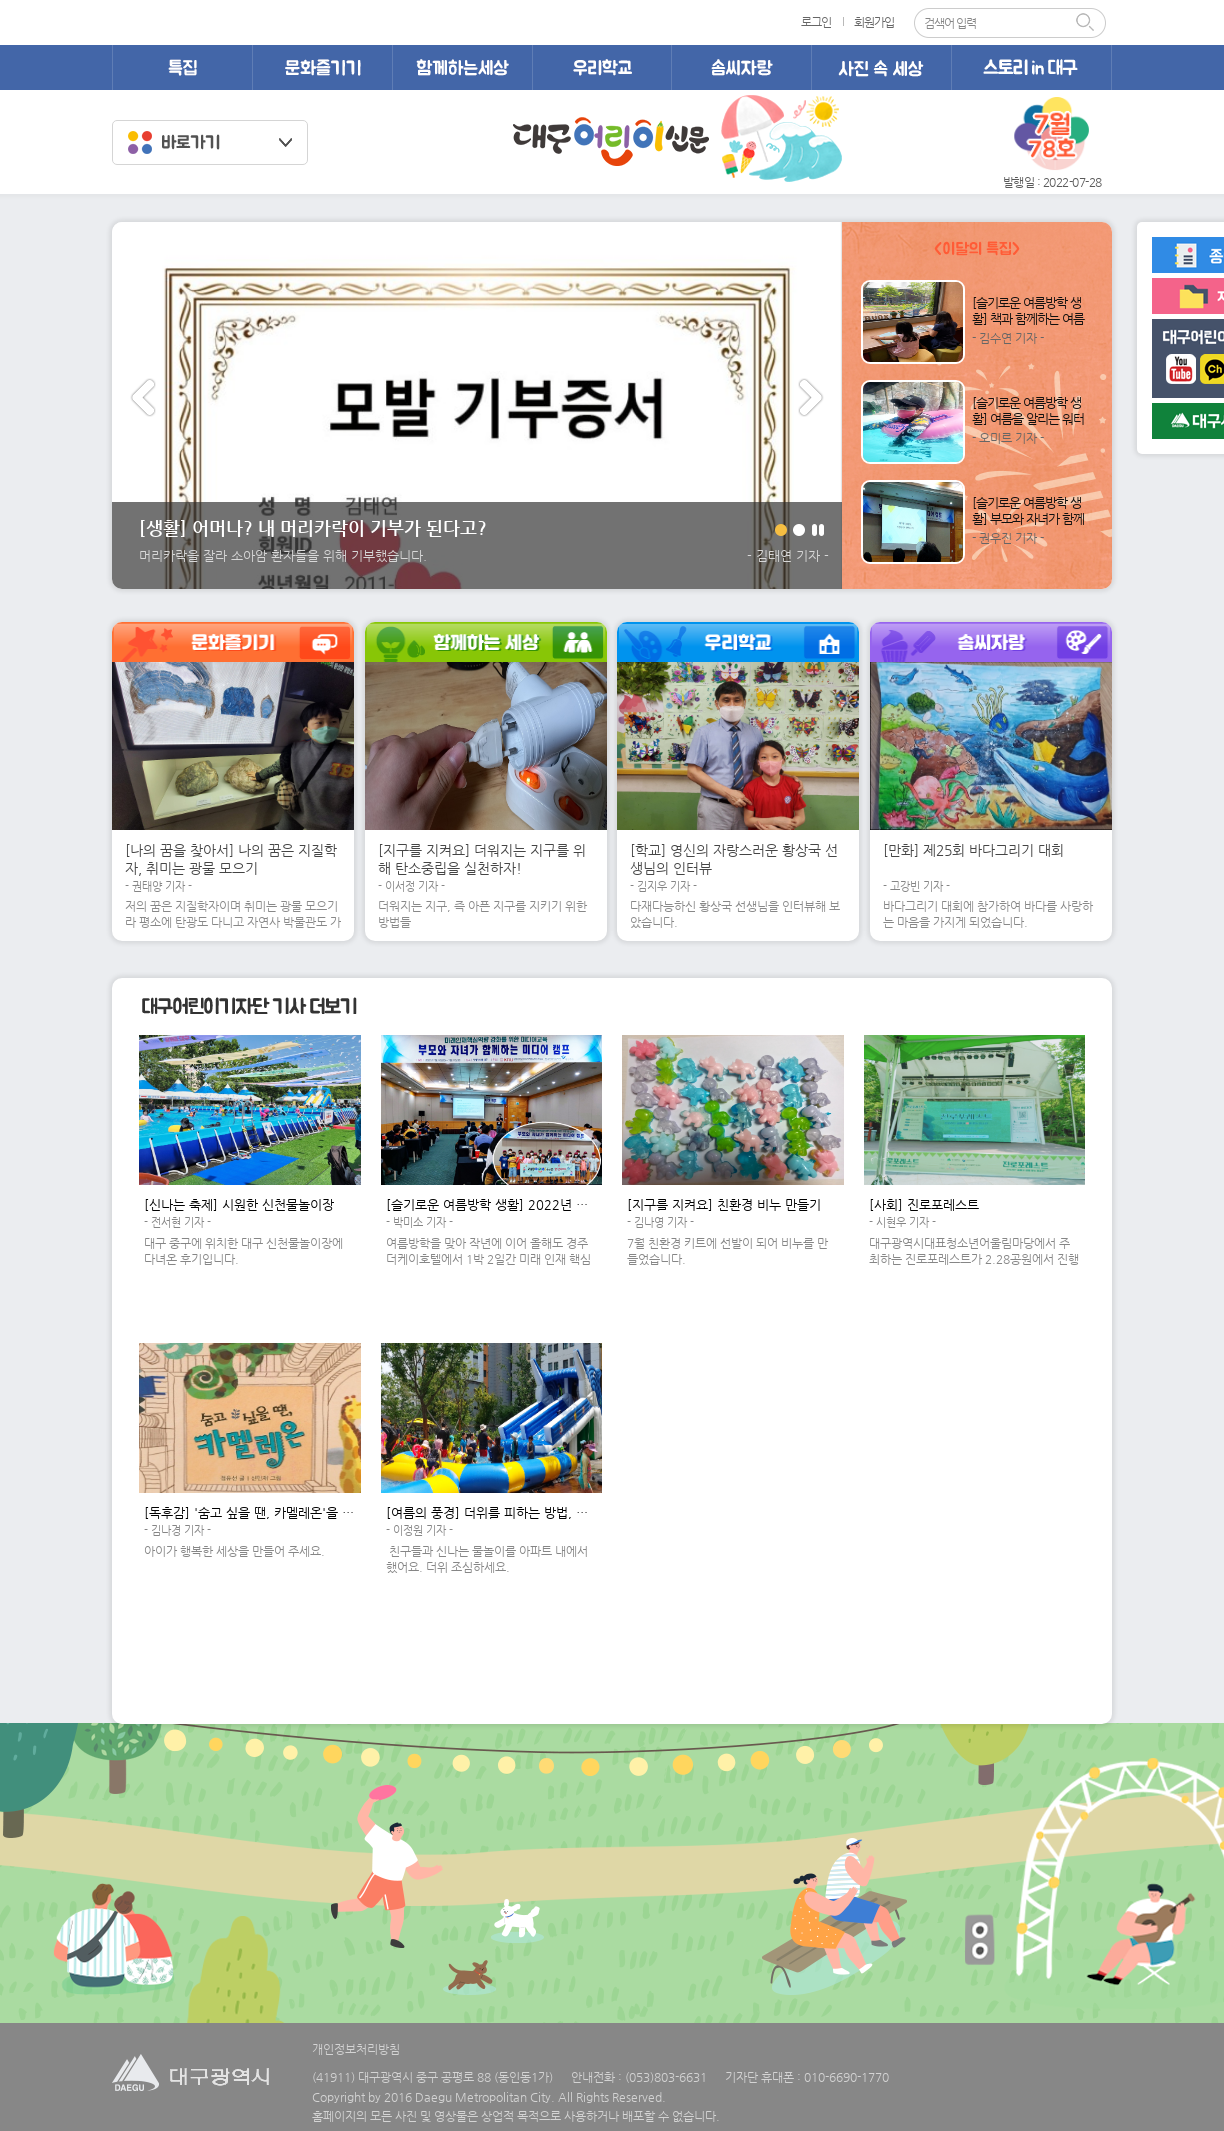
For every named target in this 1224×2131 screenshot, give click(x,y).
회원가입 (874, 22)
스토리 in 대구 (1031, 67)
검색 (1091, 23)
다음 (811, 398)
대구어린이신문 (612, 142)
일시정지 (818, 530)
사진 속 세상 (881, 67)
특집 (182, 67)
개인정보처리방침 (356, 2049)
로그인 (816, 22)
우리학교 (602, 67)
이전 (143, 398)
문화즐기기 (322, 67)
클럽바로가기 (210, 142)
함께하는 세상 (462, 67)
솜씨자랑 (741, 67)
